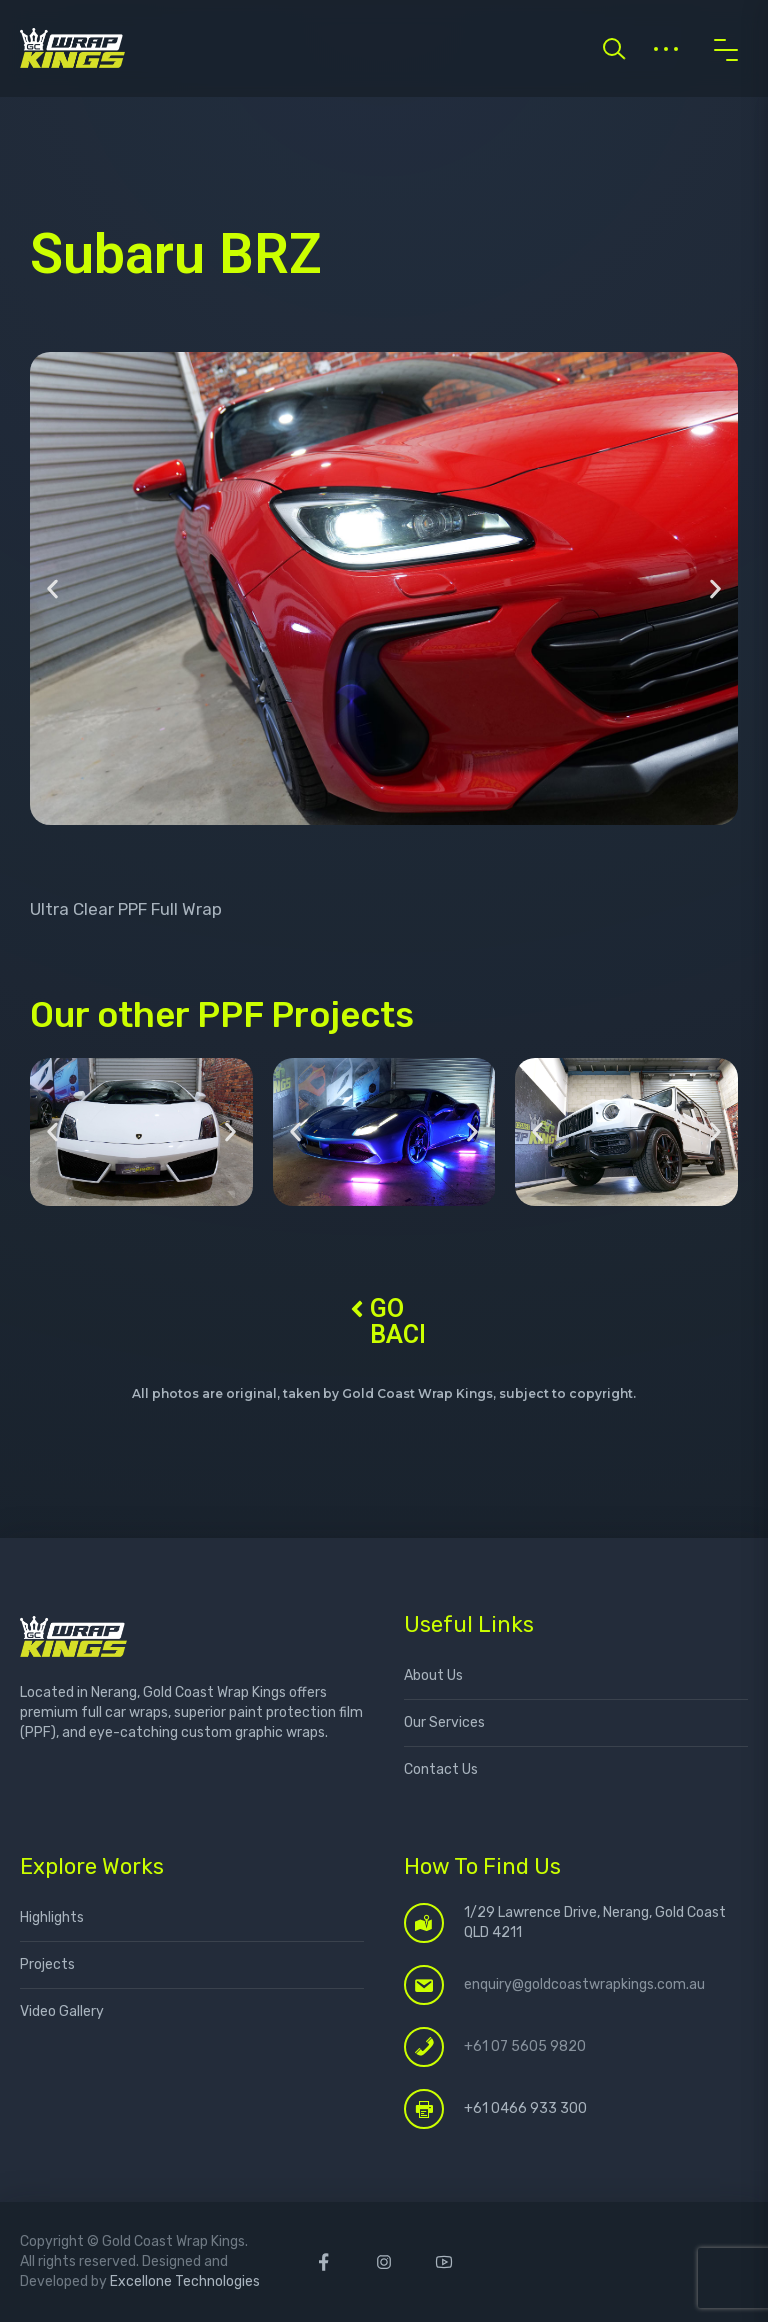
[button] (52, 588)
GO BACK (402, 1321)
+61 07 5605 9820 (525, 2046)
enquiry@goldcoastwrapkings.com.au (584, 1984)
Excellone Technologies (185, 2281)
